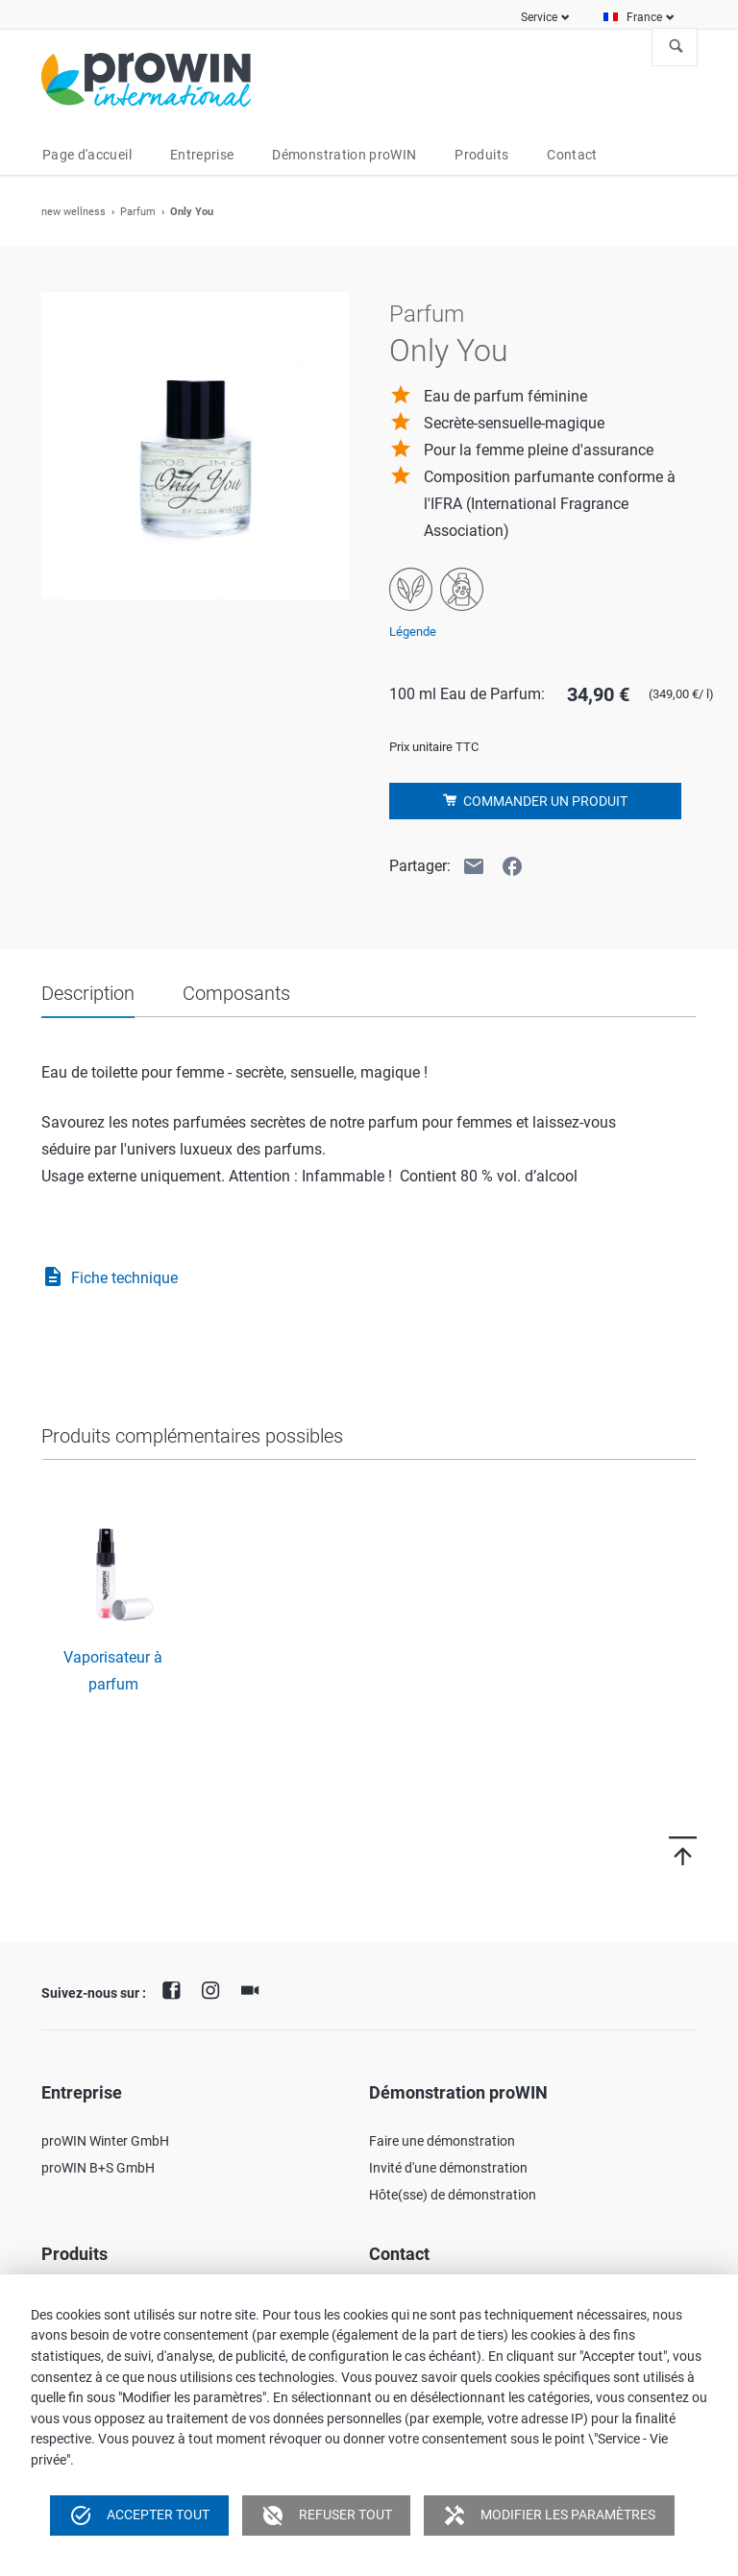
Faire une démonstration (442, 2141)
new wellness (73, 212)
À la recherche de (676, 47)
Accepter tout (139, 2515)
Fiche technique (109, 1278)
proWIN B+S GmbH (98, 2167)
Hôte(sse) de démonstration (452, 2194)
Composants (236, 993)
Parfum (138, 212)
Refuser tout (326, 2515)
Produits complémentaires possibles (192, 1435)
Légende (412, 631)
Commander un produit (543, 801)
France (644, 17)
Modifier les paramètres (549, 2515)
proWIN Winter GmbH (105, 2141)
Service (539, 17)
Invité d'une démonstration (448, 2167)
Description (88, 993)
